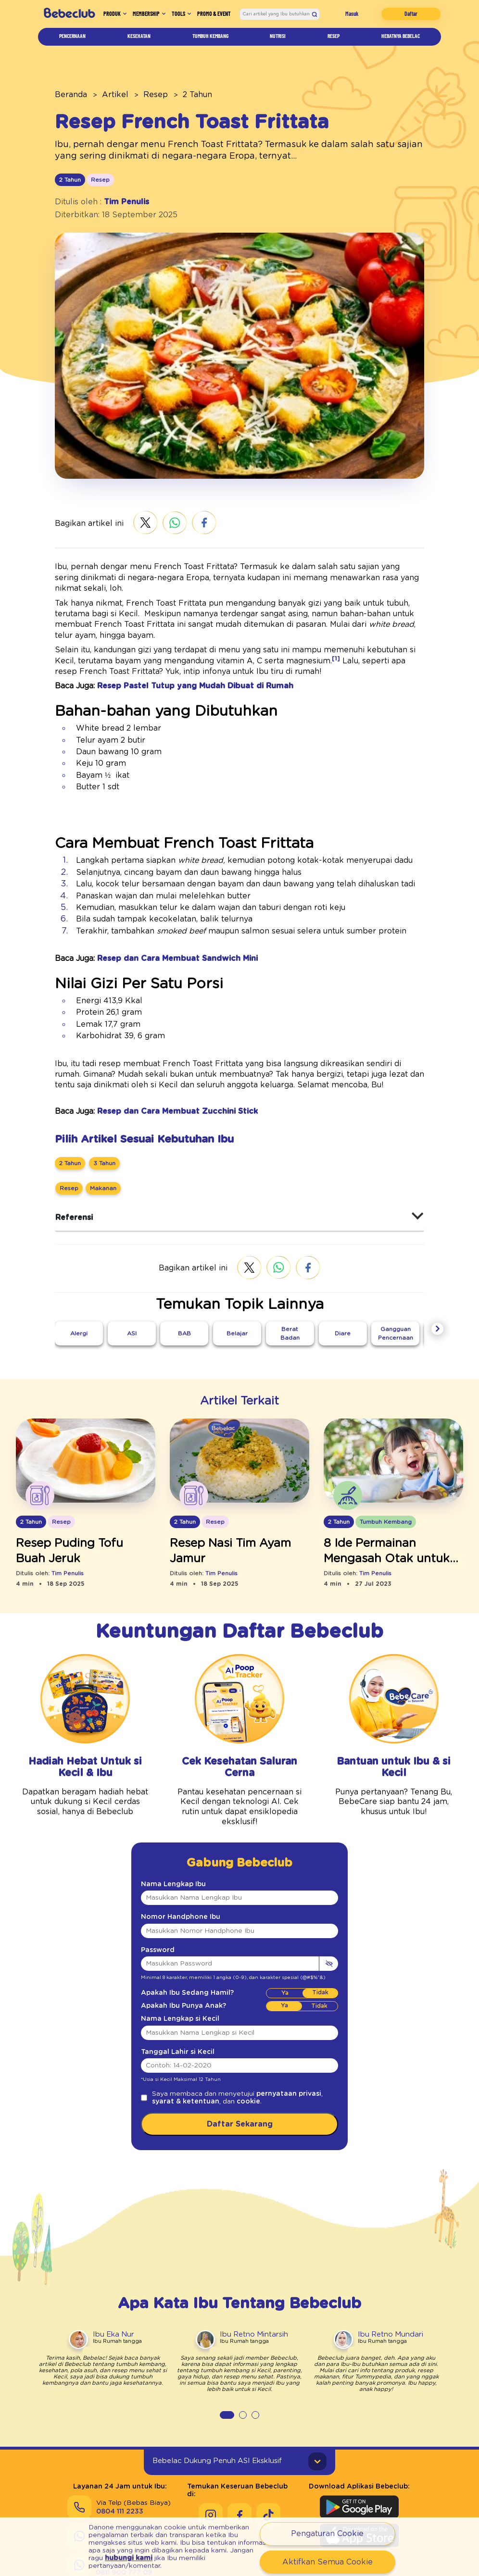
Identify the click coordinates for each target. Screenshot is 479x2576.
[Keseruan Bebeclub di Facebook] (239, 2473)
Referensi (71, 1204)
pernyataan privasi (262, 2072)
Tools (189, 15)
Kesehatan (138, 40)
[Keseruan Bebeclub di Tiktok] (268, 2473)
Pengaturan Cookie (327, 2533)
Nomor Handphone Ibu (172, 1895)
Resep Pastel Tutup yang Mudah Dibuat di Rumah (176, 664)
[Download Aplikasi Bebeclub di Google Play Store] (359, 2473)
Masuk (359, 15)
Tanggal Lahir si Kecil (171, 2029)
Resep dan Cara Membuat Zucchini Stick (161, 1098)
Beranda (67, 94)
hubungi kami (159, 2554)
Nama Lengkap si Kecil (173, 1997)
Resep (330, 40)
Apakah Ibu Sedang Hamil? (178, 1971)
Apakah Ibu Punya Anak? (175, 1984)
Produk (107, 15)
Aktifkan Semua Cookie (327, 2562)
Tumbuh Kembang (212, 40)
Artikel (105, 94)
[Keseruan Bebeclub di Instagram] (211, 2473)
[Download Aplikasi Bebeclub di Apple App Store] (359, 2501)
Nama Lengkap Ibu (167, 1862)
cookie (202, 2079)
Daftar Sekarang (239, 2102)
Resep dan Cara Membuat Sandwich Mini (162, 943)
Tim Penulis (117, 201)
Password (154, 1927)
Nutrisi (280, 40)
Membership (149, 15)
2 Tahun (176, 94)
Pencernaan (72, 40)
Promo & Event (221, 15)
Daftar (413, 15)
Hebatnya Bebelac (398, 40)
